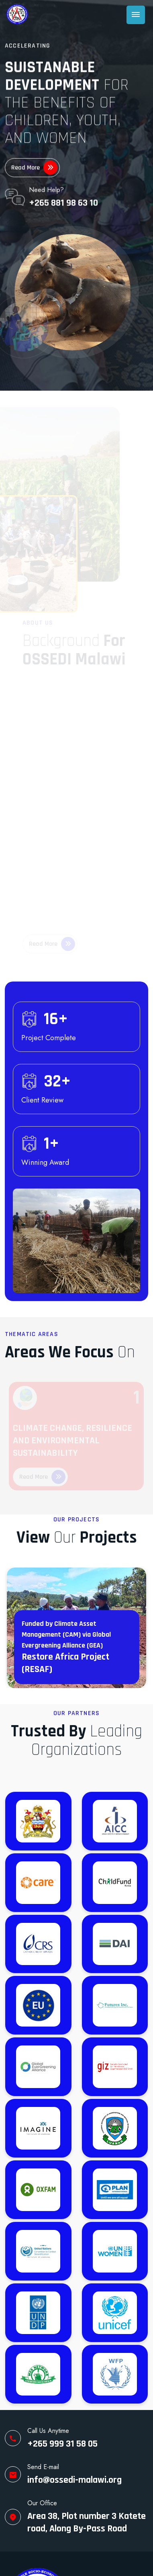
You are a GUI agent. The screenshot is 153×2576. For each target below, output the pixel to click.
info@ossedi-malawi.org (74, 2480)
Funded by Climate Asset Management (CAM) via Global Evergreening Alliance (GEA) (66, 1634)
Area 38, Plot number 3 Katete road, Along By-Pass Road (86, 2522)
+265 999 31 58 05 (62, 2444)
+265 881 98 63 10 (63, 202)
